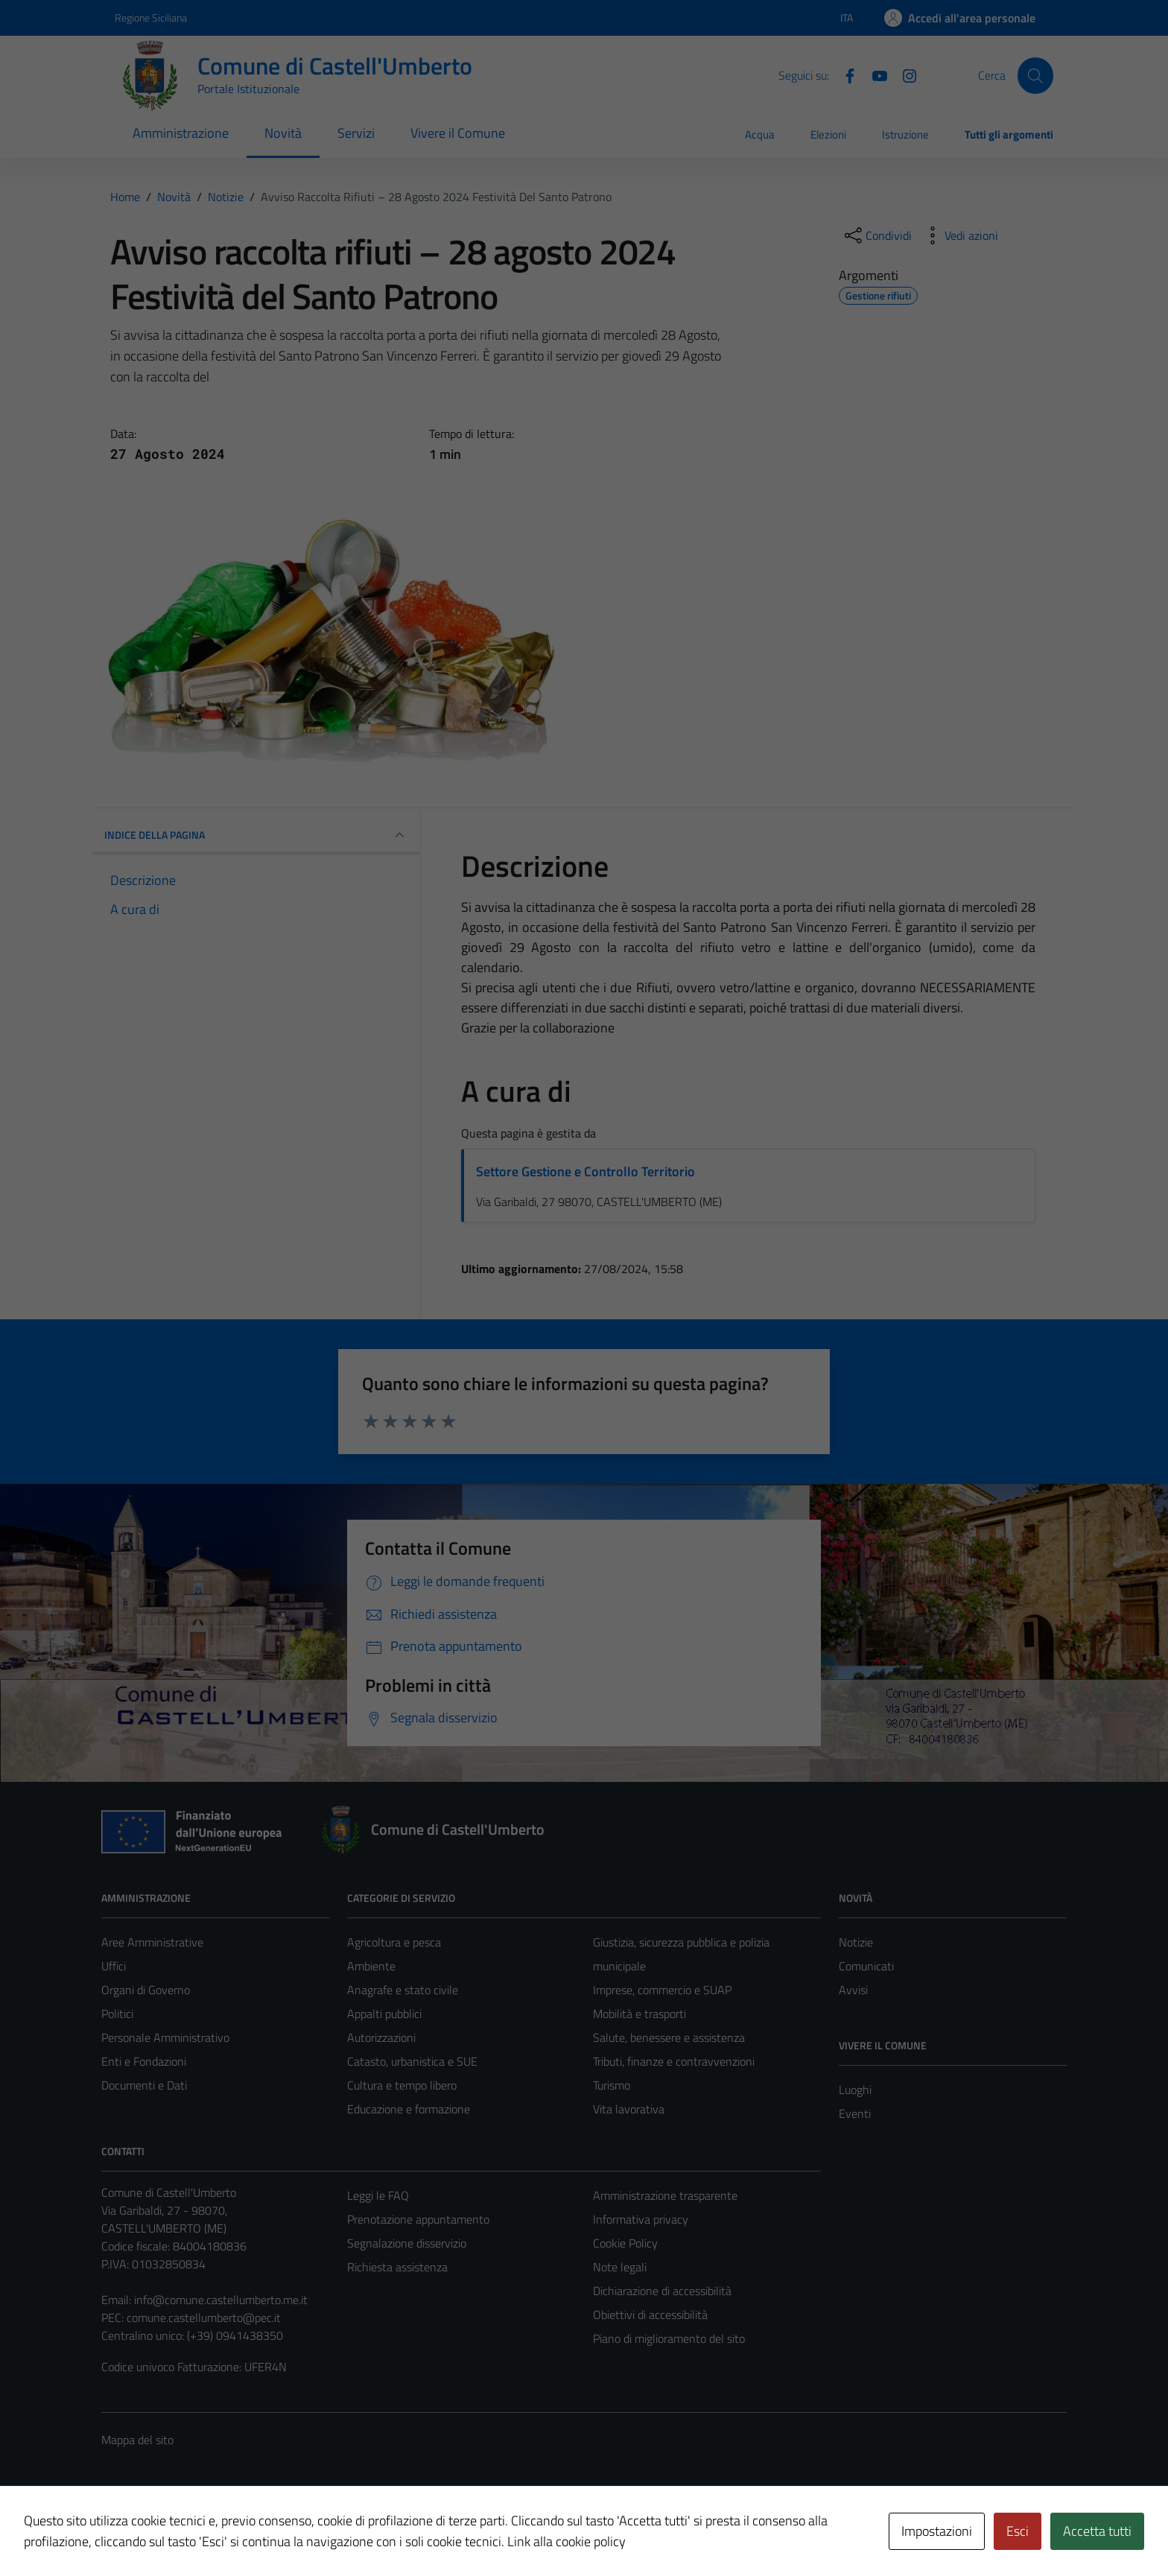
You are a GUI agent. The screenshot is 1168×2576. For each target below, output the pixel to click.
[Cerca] (1035, 75)
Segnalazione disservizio (406, 2243)
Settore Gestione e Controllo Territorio (585, 1171)
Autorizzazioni (381, 2037)
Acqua (760, 134)
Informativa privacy (640, 2219)
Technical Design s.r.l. (202, 2533)
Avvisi (853, 1990)
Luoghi (855, 2089)
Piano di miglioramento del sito (669, 2338)
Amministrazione (181, 133)
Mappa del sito (137, 2440)
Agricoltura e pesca (394, 1942)
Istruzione (905, 134)
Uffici (113, 1966)
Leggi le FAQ (378, 2195)
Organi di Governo (145, 1990)
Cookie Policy (625, 2243)
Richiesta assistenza (397, 2267)
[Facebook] (844, 74)
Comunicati (866, 1966)
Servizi (356, 133)
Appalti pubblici (384, 2014)
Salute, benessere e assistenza (669, 2037)
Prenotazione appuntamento (418, 2219)
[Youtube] (874, 74)
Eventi (855, 2113)
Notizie (856, 1942)
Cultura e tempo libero (402, 2085)
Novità (283, 133)
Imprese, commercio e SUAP (662, 1990)
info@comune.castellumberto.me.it (221, 2300)
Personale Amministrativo (165, 2037)
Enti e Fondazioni (143, 2061)
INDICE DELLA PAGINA (256, 835)
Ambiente (371, 1966)
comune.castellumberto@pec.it (204, 2317)
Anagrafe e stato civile (402, 1990)
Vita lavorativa (628, 2109)
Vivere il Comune (457, 133)
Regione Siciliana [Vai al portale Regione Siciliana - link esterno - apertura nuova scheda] (151, 17)
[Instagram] (903, 74)
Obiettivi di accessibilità (650, 2314)
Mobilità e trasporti (639, 2014)
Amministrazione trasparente (665, 2195)
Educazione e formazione (408, 2109)
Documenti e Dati (144, 2085)
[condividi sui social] (877, 235)
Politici (117, 2014)
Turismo (611, 2085)
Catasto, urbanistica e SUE (412, 2061)
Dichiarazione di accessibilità (662, 2291)
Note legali (620, 2267)
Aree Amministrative (152, 1942)
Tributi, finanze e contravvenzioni (674, 2061)
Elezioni (828, 134)
